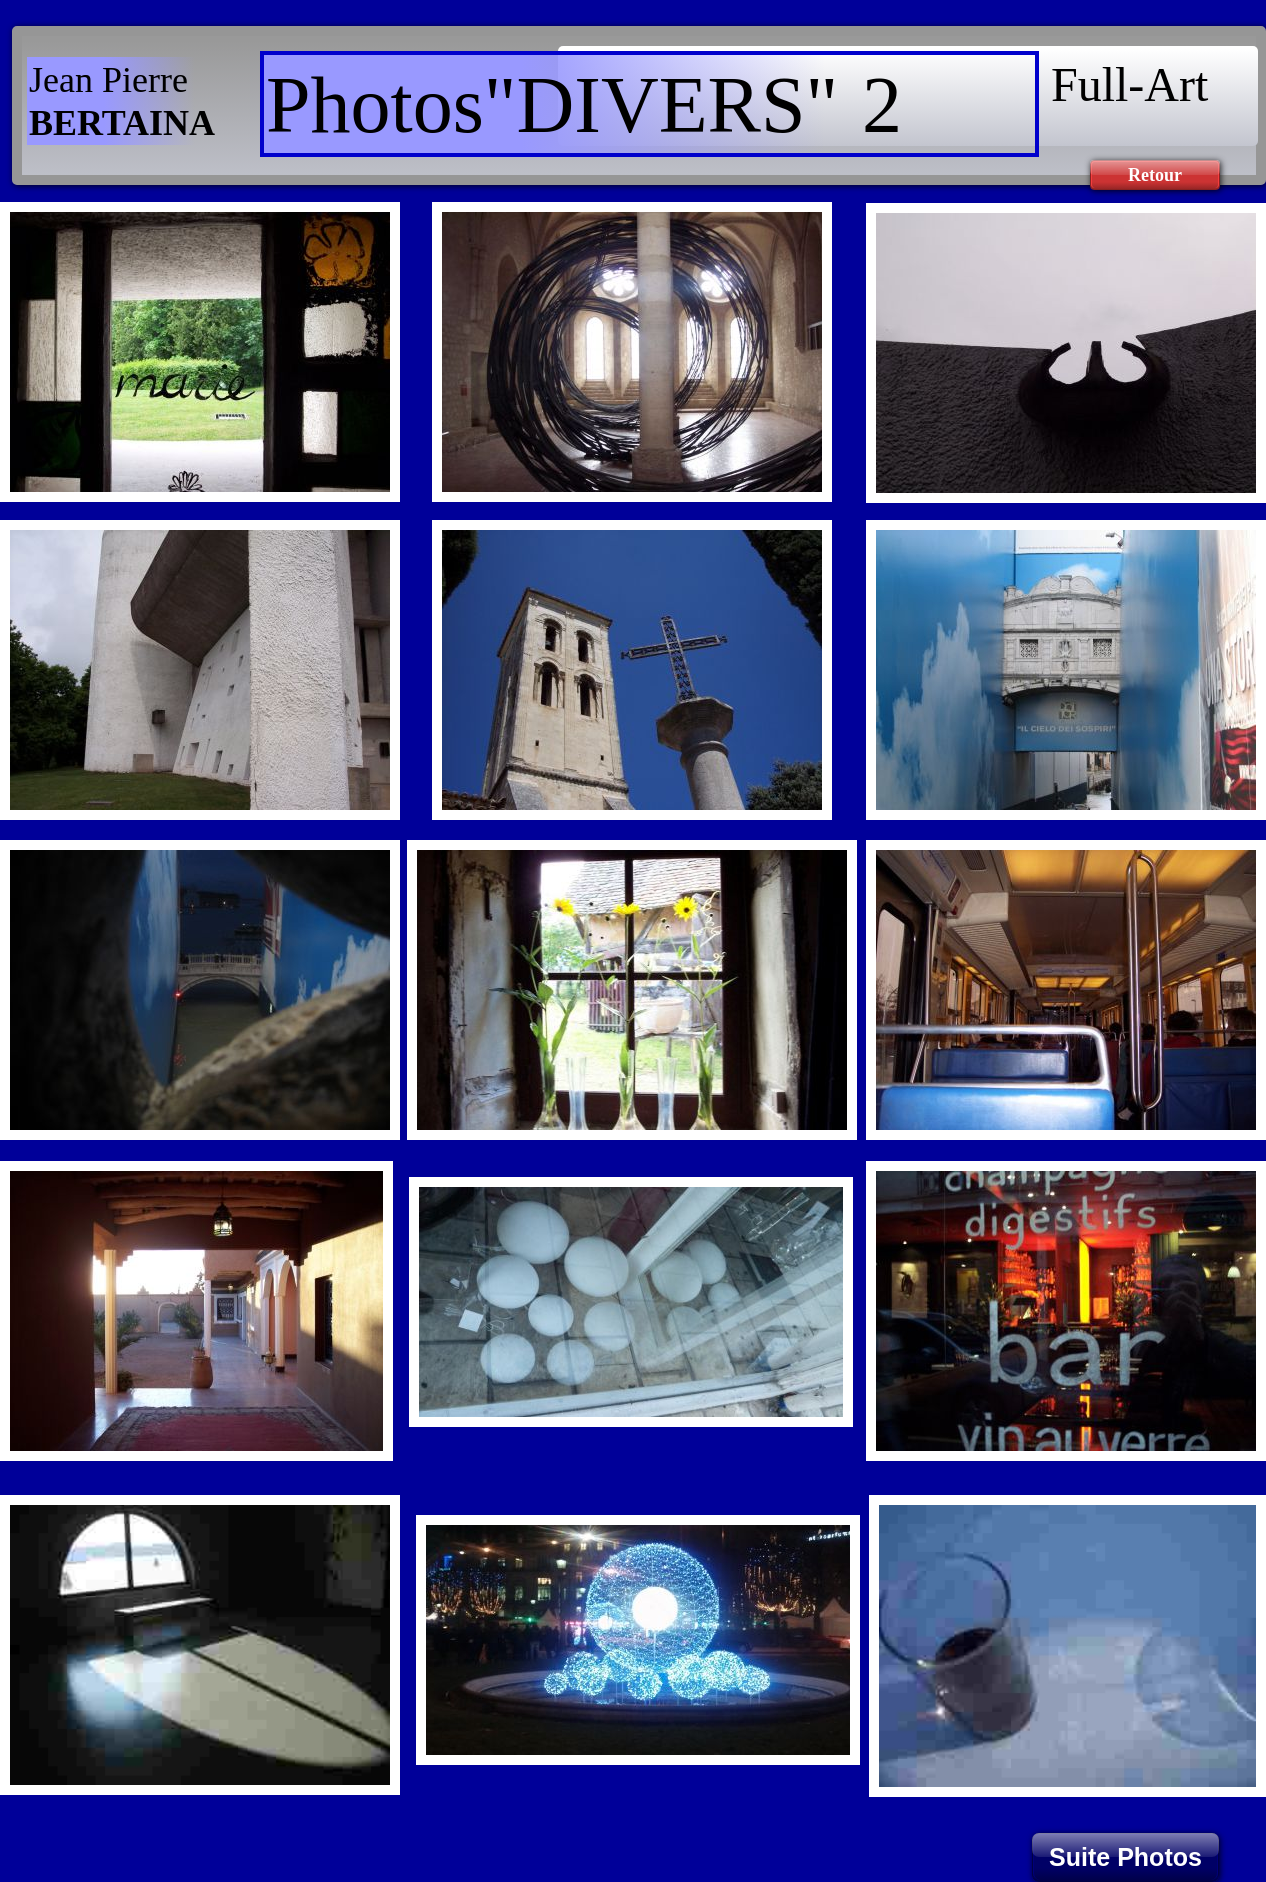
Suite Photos (1125, 1857)
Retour (1155, 175)
